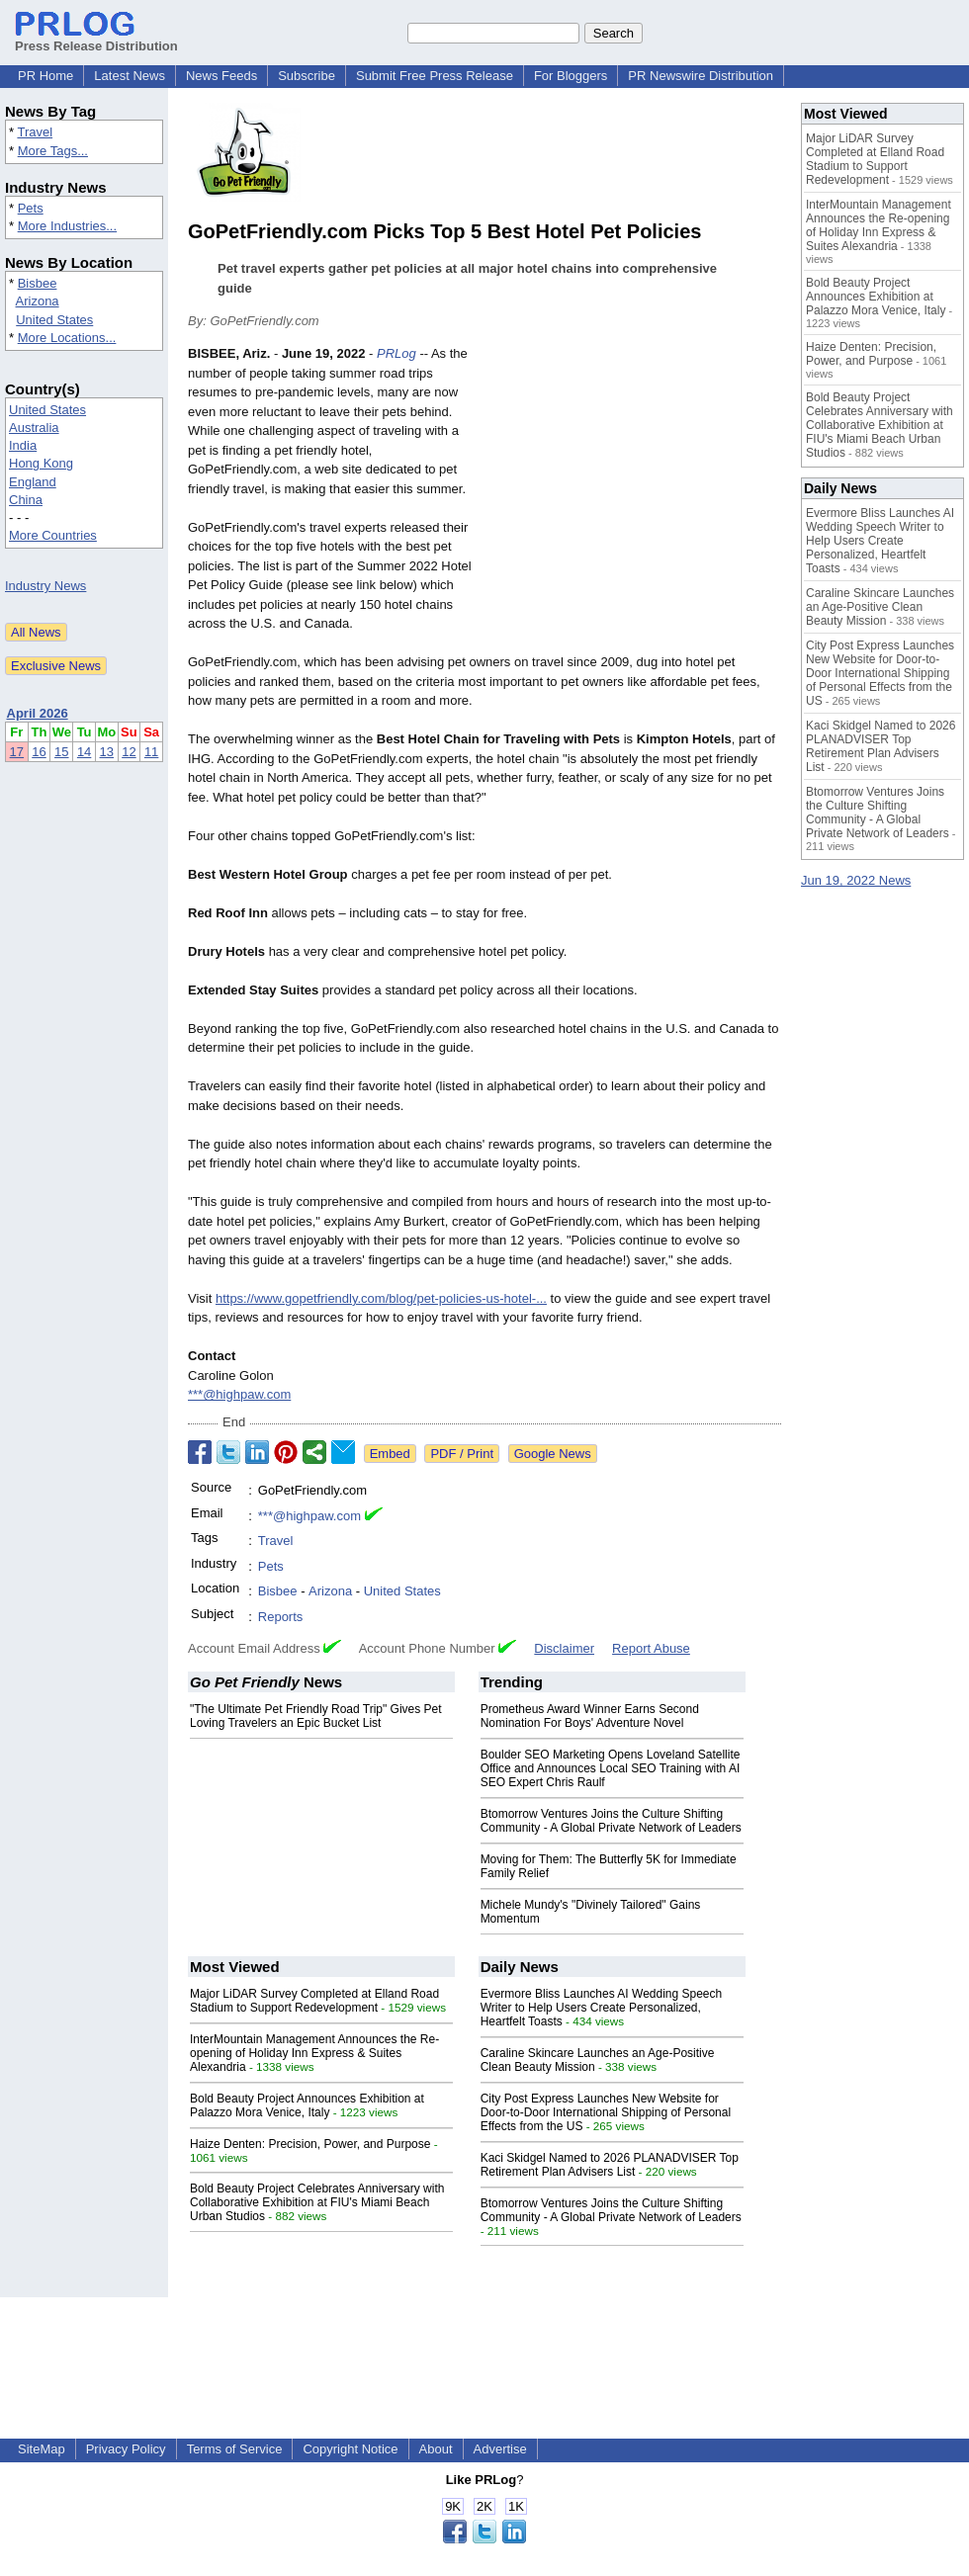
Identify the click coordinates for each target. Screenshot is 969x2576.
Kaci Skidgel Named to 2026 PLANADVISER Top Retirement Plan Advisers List (610, 2165)
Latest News (129, 75)
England (32, 481)
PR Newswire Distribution (700, 75)
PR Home (45, 75)
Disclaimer (564, 1648)
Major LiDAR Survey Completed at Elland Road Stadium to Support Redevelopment (314, 2001)
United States (54, 319)
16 (38, 751)
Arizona (37, 301)
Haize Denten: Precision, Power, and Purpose (310, 2144)
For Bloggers (570, 75)
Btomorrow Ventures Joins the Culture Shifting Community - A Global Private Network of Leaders (611, 1821)
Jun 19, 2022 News (856, 880)
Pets (31, 208)
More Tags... (53, 150)
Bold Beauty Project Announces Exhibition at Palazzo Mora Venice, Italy (307, 2105)
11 (151, 751)
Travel (34, 132)
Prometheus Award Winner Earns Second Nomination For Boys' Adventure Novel (590, 1716)
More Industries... (67, 225)
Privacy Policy (126, 2449)
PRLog (396, 353)
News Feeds (221, 75)
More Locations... (67, 337)
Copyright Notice (350, 2449)
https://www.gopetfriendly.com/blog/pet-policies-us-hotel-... (381, 1298)
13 (107, 751)
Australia (34, 427)
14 (84, 751)
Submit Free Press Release (434, 75)
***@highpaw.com (239, 1394)
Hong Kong (41, 463)
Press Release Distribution (96, 38)
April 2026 (37, 713)
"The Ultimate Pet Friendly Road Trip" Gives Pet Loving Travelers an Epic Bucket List (316, 1716)
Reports (281, 1616)
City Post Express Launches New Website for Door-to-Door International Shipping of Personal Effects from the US (606, 2112)
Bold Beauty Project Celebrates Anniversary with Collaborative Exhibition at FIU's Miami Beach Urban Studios (317, 2202)
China (26, 499)
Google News (552, 1453)
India (23, 445)
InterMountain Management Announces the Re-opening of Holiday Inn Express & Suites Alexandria (314, 2053)
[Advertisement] (632, 489)
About (436, 2449)
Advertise (500, 2449)
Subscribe (306, 75)
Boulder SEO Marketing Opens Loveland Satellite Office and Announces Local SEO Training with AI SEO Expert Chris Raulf (611, 1768)
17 (17, 751)
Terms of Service (235, 2449)
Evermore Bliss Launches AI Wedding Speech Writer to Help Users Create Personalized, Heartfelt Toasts (602, 2007)
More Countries (53, 535)
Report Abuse (651, 1648)
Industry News (45, 585)
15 (61, 751)
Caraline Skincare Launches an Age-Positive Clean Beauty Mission (880, 607)
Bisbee (37, 283)
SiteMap (41, 2449)
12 (128, 751)
